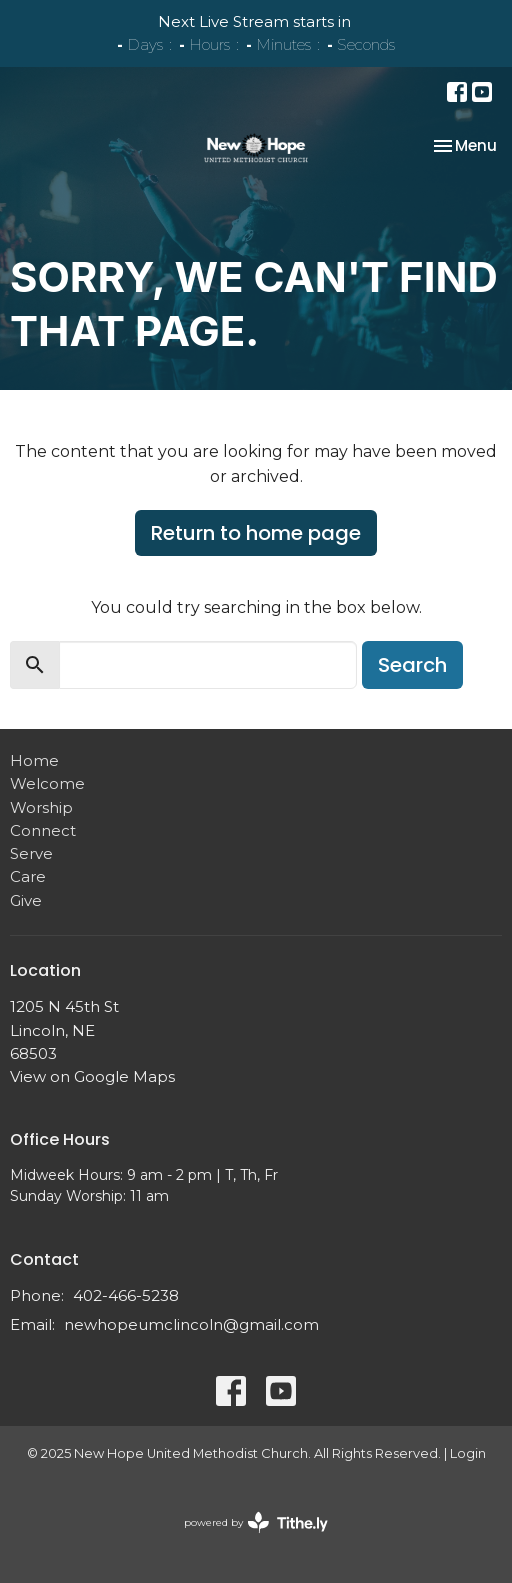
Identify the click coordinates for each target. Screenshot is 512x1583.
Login (468, 1453)
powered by (256, 1522)
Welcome (47, 783)
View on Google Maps (92, 1076)
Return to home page (256, 533)
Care (28, 876)
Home (34, 760)
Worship (41, 807)
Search (412, 665)
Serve (31, 853)
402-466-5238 (126, 1295)
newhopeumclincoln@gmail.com (191, 1324)
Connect (43, 830)
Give (26, 900)
